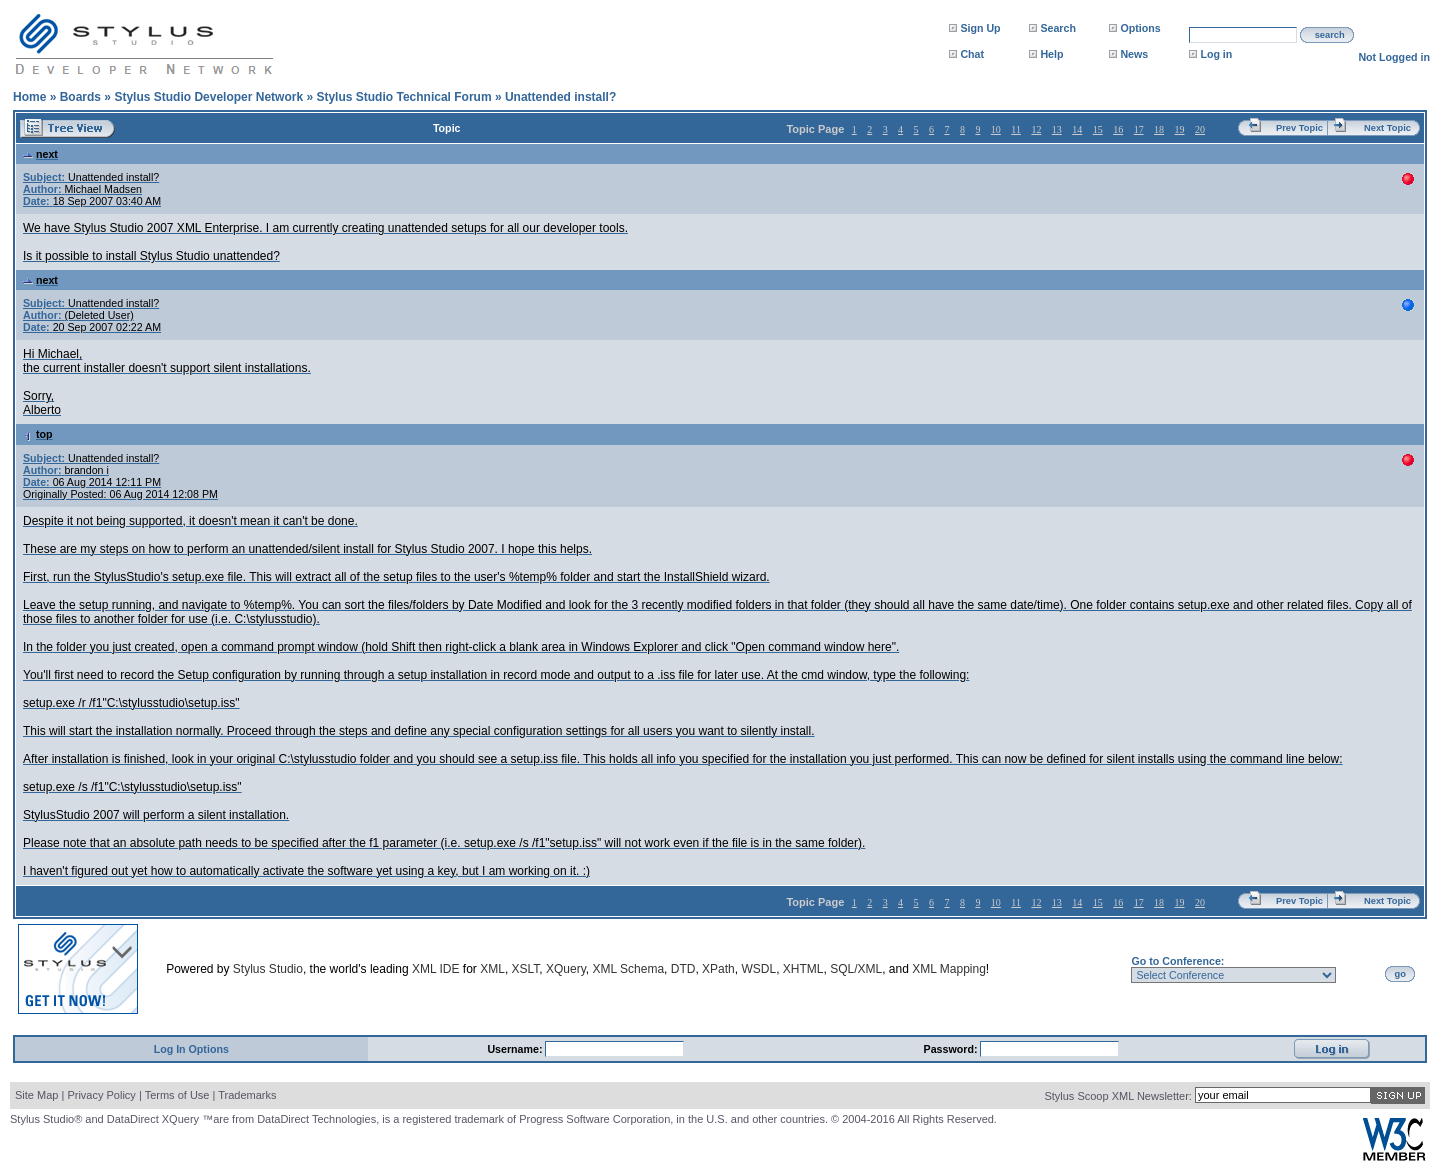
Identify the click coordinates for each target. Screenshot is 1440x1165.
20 (1200, 129)
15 (1098, 129)
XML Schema (628, 969)
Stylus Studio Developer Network (208, 97)
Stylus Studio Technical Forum (403, 97)
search (1330, 35)
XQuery (566, 969)
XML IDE (436, 969)
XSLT (526, 969)
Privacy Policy (101, 1095)
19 (1180, 129)
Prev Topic (1299, 128)
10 (996, 129)
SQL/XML (856, 969)
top (38, 434)
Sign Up (980, 28)
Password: (952, 1049)
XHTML (803, 969)
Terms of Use (177, 1095)
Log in (1216, 54)
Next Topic (1387, 128)
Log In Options (191, 1049)
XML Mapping (949, 969)
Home (29, 97)
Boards (80, 97)
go (1400, 974)
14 (1077, 129)
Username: (516, 1049)
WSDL (758, 969)
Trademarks (247, 1095)
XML (492, 969)
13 (1057, 129)
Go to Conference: (1177, 961)
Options (1140, 28)
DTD (683, 969)
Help (1051, 54)
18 (1159, 129)
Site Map (36, 1095)
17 (1139, 129)
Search (1058, 28)
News (1134, 54)
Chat (972, 54)
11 (1016, 129)
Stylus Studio (268, 969)
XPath (718, 969)
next (40, 154)
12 (1036, 129)
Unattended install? (560, 97)
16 (1118, 129)
